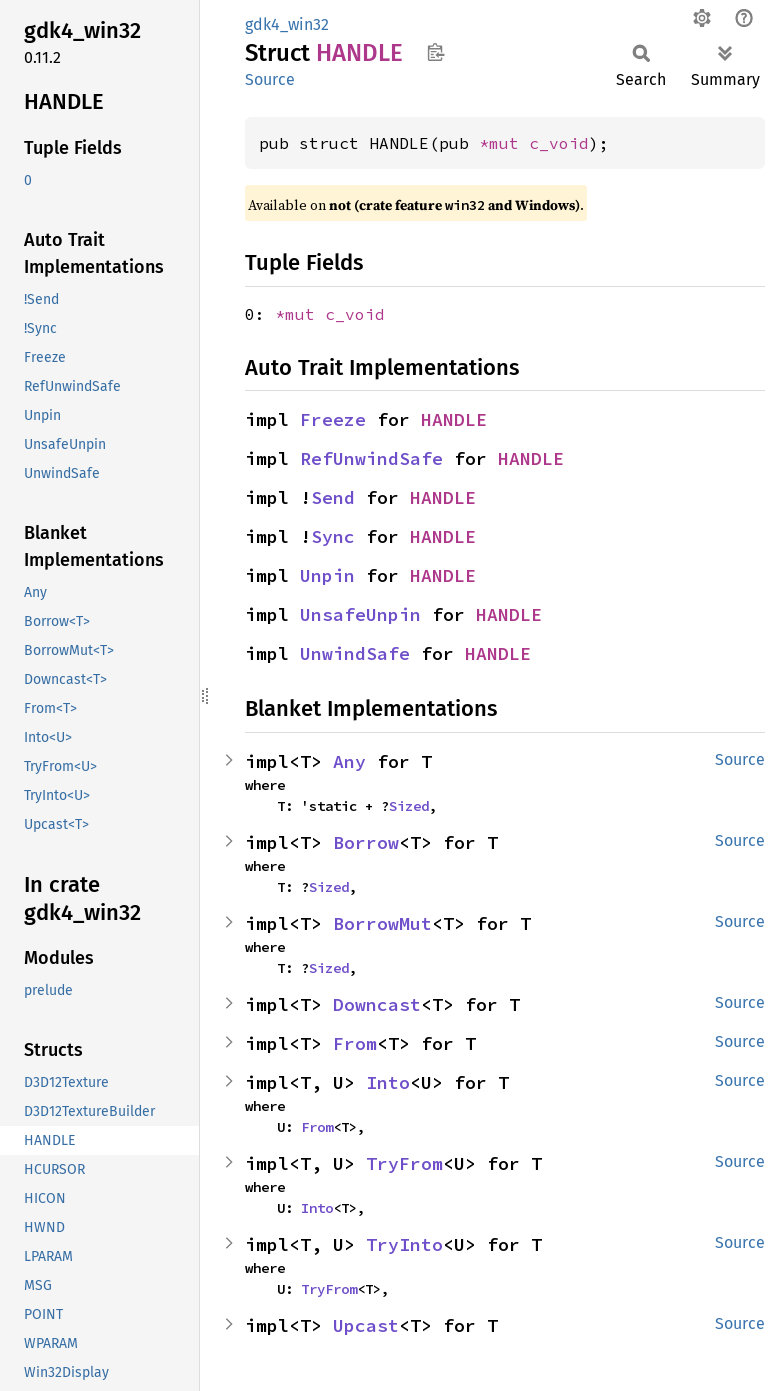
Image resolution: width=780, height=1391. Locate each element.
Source (270, 79)
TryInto (404, 1244)
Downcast (377, 1004)
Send (333, 497)
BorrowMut (382, 923)
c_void (559, 143)
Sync (333, 536)
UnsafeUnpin (360, 614)
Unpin (327, 575)
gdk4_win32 (287, 24)
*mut (504, 143)
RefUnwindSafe (371, 458)
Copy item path (435, 52)
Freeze (333, 419)
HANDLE (454, 419)
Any (349, 761)
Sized (409, 806)
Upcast (366, 1325)
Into (388, 1082)
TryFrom (404, 1163)
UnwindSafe (355, 653)
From (355, 1043)
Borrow (366, 842)
